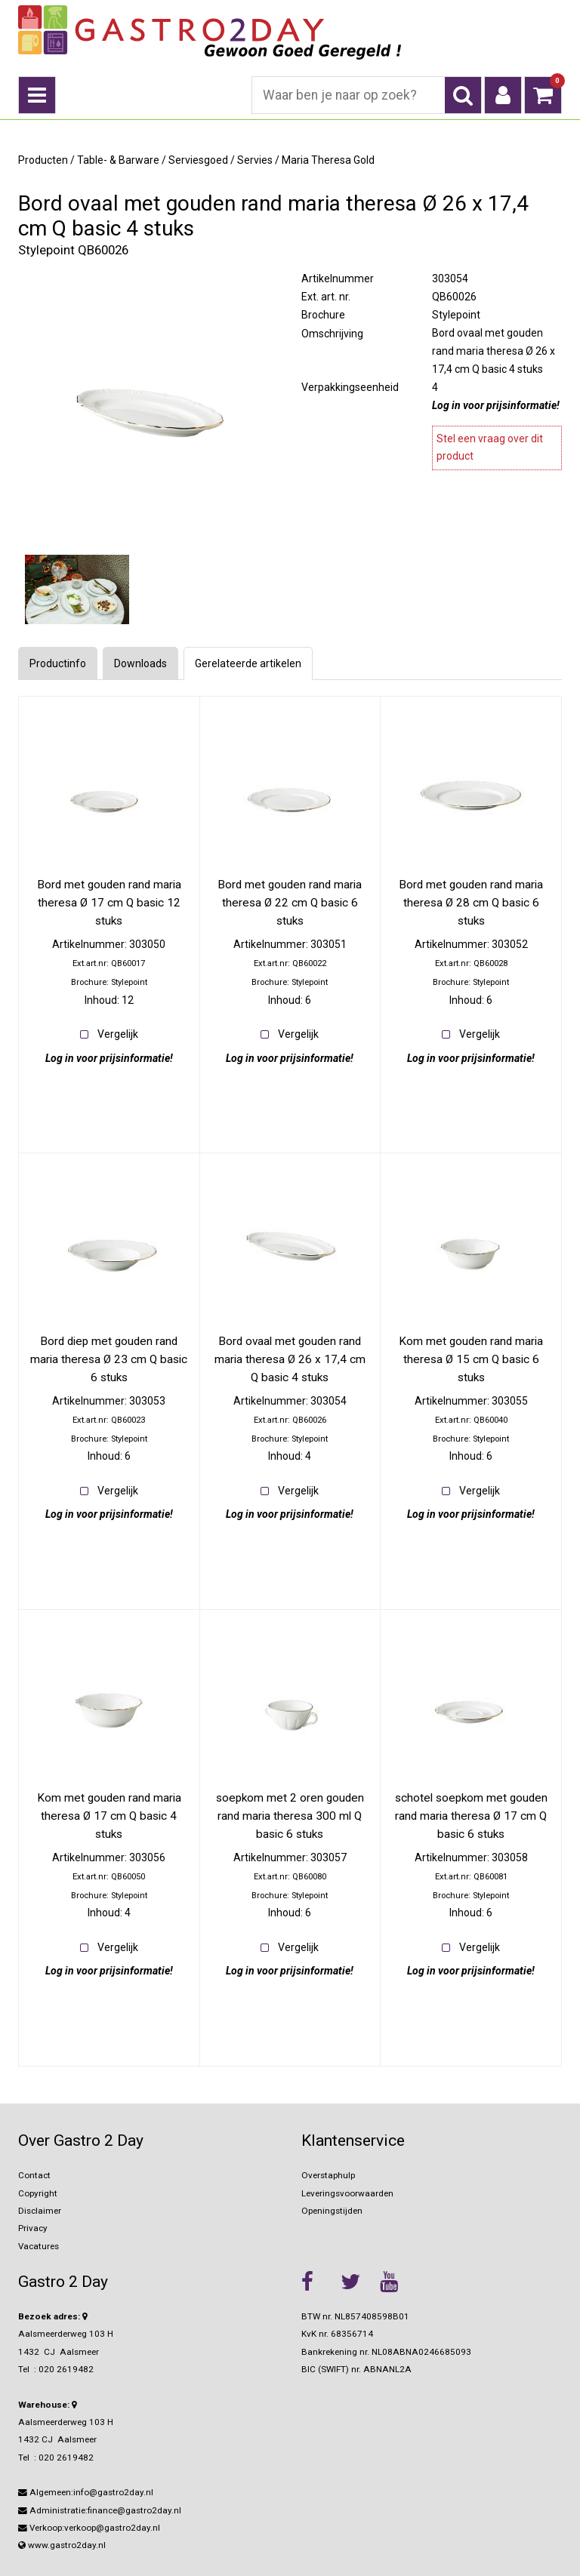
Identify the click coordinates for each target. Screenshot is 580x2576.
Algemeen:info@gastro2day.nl (85, 2492)
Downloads (140, 663)
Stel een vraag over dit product (490, 447)
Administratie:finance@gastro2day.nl (99, 2510)
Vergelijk (117, 1034)
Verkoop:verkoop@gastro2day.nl (89, 2527)
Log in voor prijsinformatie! (496, 405)
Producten (43, 160)
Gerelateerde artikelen (248, 663)
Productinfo (57, 663)
